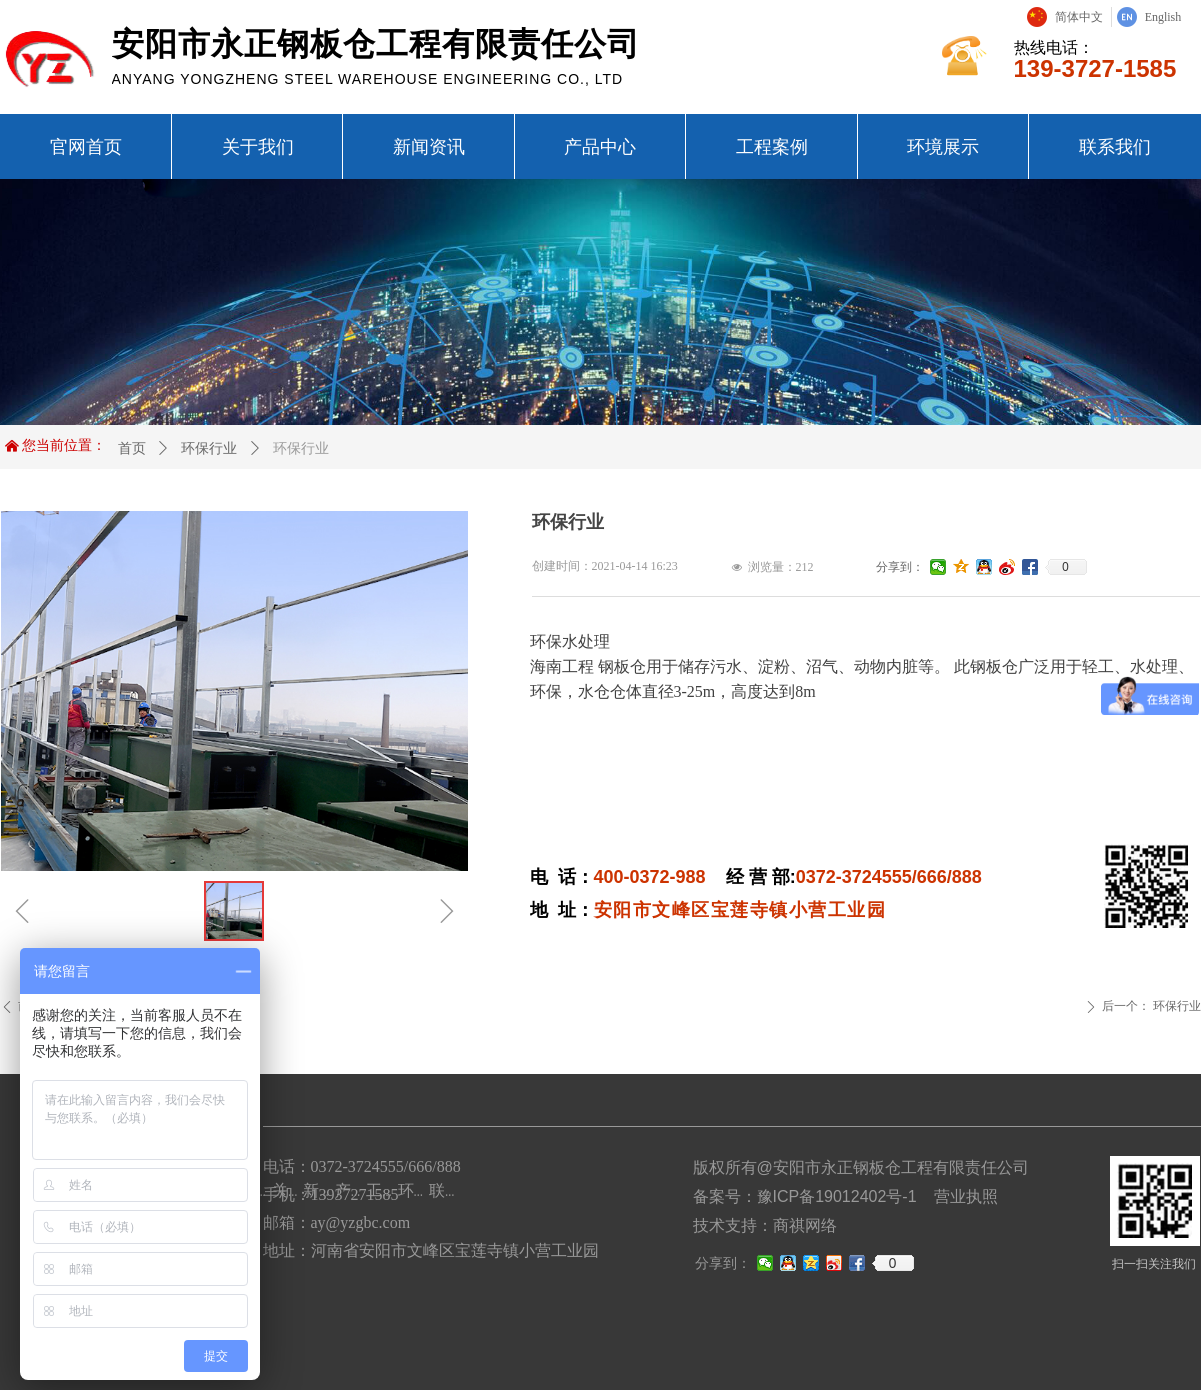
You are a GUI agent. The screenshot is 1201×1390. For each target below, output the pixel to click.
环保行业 (209, 448)
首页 (132, 448)
